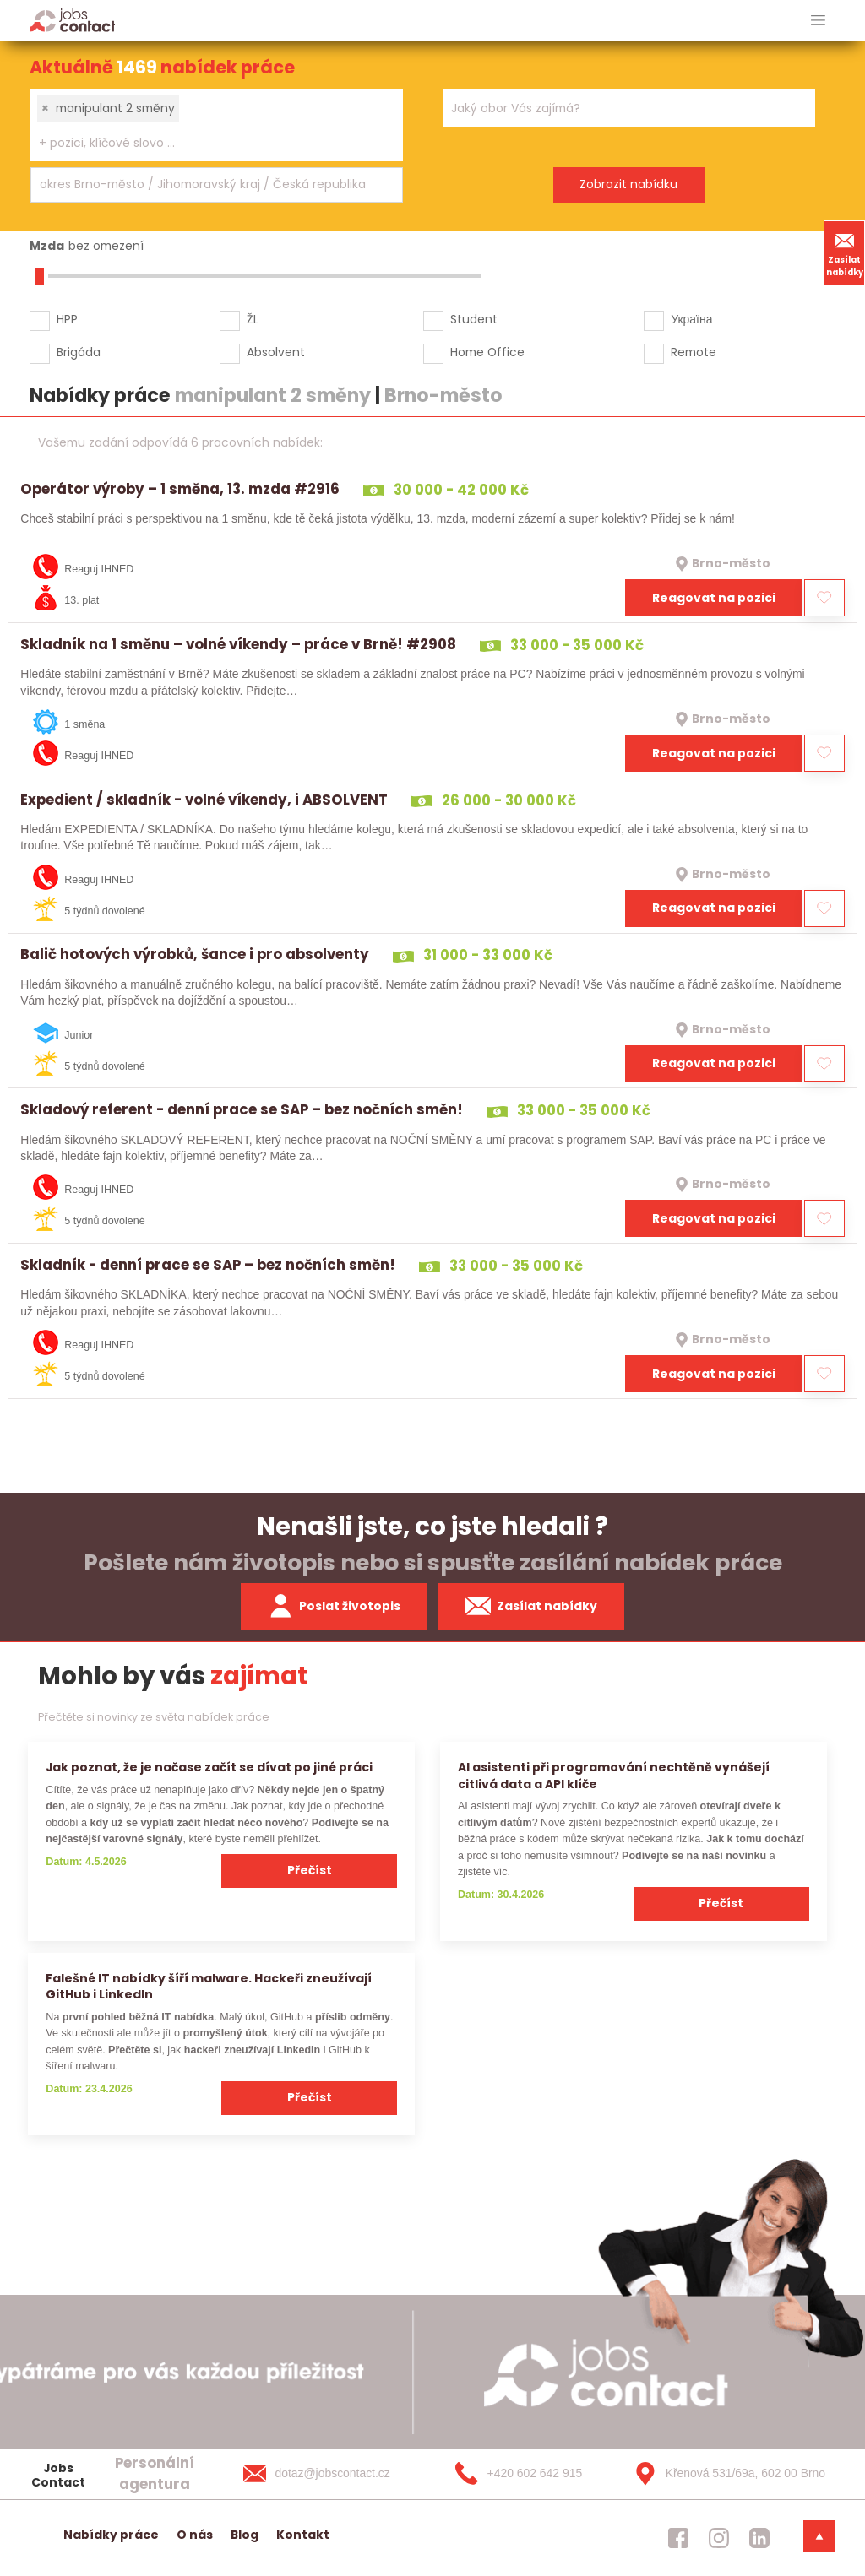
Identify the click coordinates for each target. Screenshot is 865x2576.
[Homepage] (72, 20)
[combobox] (216, 125)
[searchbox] (206, 143)
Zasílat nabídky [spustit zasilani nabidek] (531, 1606)
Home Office (487, 352)
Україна (691, 319)
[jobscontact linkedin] (759, 2538)
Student (474, 319)
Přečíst (309, 1870)
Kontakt (302, 2534)
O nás (195, 2534)
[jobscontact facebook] (678, 2538)
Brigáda (79, 352)
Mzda (47, 245)
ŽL (252, 319)
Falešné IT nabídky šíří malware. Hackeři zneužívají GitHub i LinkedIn (209, 1986)
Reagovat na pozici (713, 597)
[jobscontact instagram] (719, 2538)
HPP (67, 319)
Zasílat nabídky (844, 252)
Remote (693, 352)
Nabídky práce (111, 2534)
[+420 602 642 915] (528, 2474)
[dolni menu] (819, 2536)
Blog (244, 2534)
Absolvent (276, 352)
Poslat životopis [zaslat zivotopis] (334, 1606)
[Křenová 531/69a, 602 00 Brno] (723, 2474)
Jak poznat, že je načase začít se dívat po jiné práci (209, 1767)
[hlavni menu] (818, 20)
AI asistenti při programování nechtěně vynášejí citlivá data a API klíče (614, 1775)
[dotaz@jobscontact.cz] (333, 2474)
